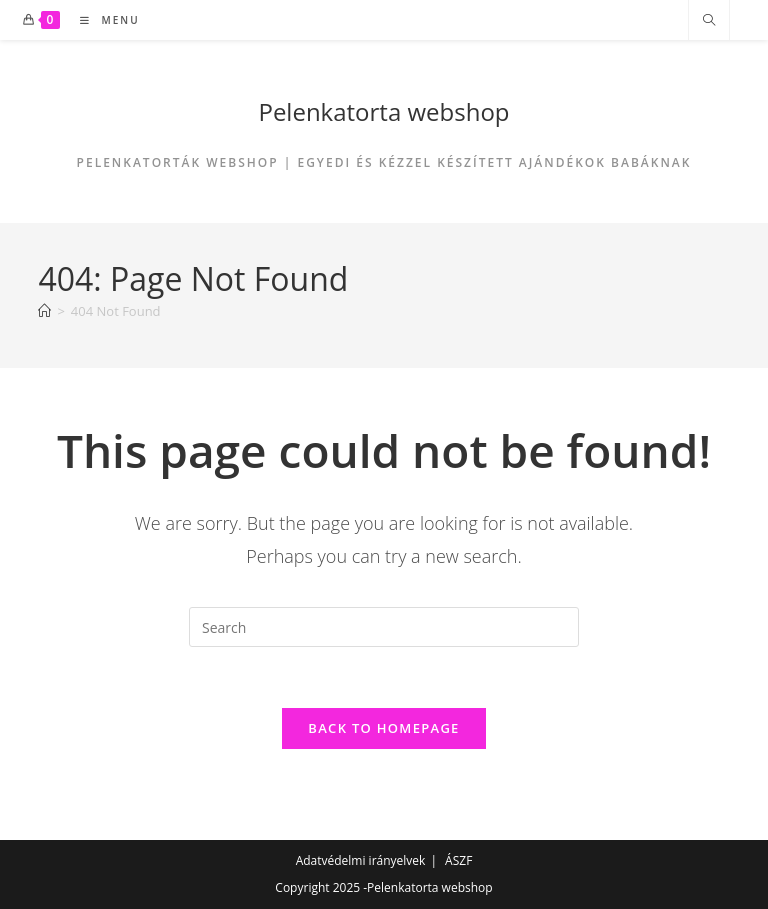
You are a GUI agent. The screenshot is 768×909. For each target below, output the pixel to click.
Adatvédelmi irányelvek (361, 860)
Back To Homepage (383, 728)
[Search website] (709, 21)
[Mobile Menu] (102, 20)
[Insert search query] (384, 627)
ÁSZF (458, 860)
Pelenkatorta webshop (383, 111)
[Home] (44, 311)
